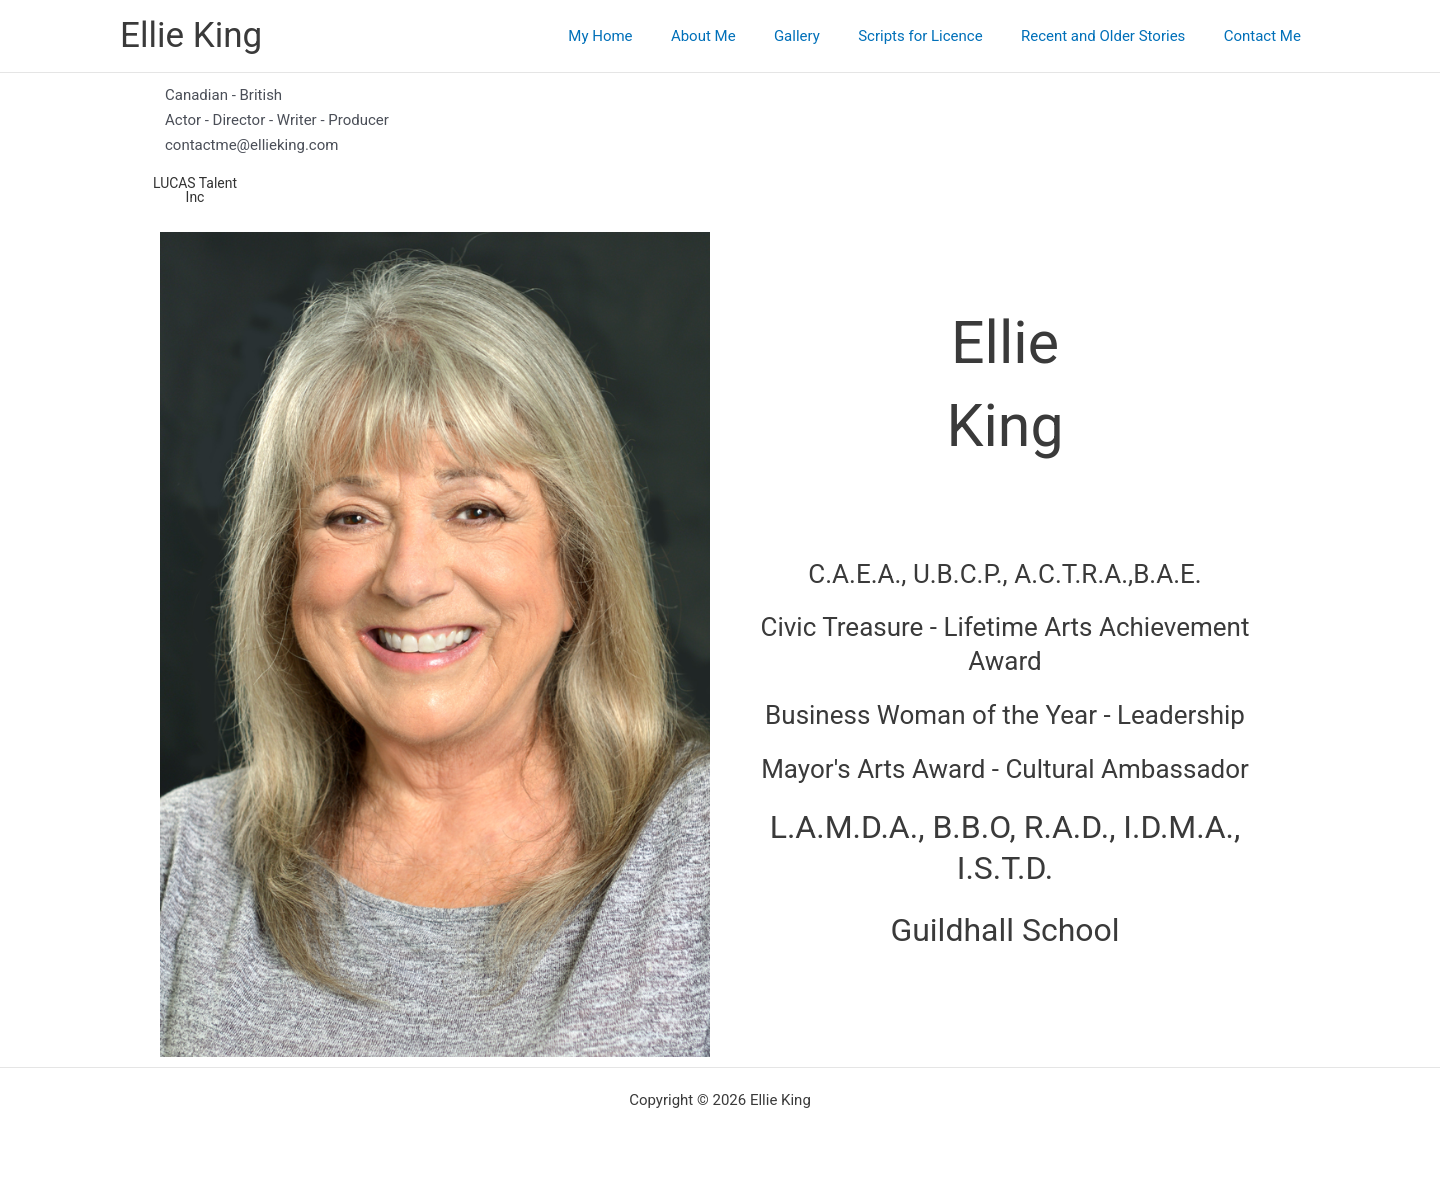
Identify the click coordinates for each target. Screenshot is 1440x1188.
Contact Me (1266, 36)
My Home (646, 36)
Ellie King (191, 35)
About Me (740, 36)
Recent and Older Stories (1115, 36)
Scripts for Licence (941, 36)
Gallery (826, 36)
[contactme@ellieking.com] (720, 145)
